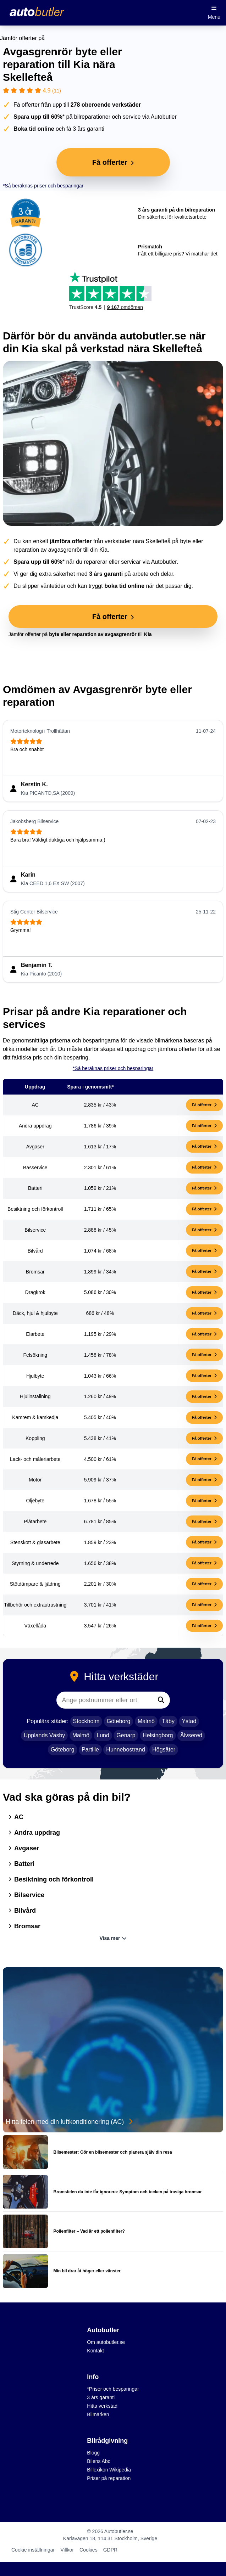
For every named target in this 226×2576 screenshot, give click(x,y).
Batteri (21, 1863)
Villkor (67, 2550)
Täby (168, 1721)
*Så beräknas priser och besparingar (43, 186)
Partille (90, 1750)
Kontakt (95, 2350)
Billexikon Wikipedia (109, 2470)
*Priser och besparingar (113, 2389)
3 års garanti (101, 2397)
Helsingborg (158, 1735)
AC (16, 1817)
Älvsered (191, 1735)
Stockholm (86, 1721)
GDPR (110, 2550)
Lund (103, 1735)
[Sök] (161, 1700)
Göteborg (119, 1721)
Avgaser (24, 1848)
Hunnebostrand (125, 1750)
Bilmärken (98, 2414)
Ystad (189, 1721)
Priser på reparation (109, 2478)
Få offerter (204, 1105)
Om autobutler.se (106, 2342)
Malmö (146, 1721)
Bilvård (22, 1910)
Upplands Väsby (44, 1735)
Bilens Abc (98, 2461)
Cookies (88, 2550)
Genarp (125, 1735)
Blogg (93, 2453)
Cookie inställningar (33, 2550)
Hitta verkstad (102, 2406)
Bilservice (26, 1895)
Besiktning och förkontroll (51, 1879)
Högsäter (163, 1750)
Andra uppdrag (34, 1832)
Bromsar (24, 1926)
